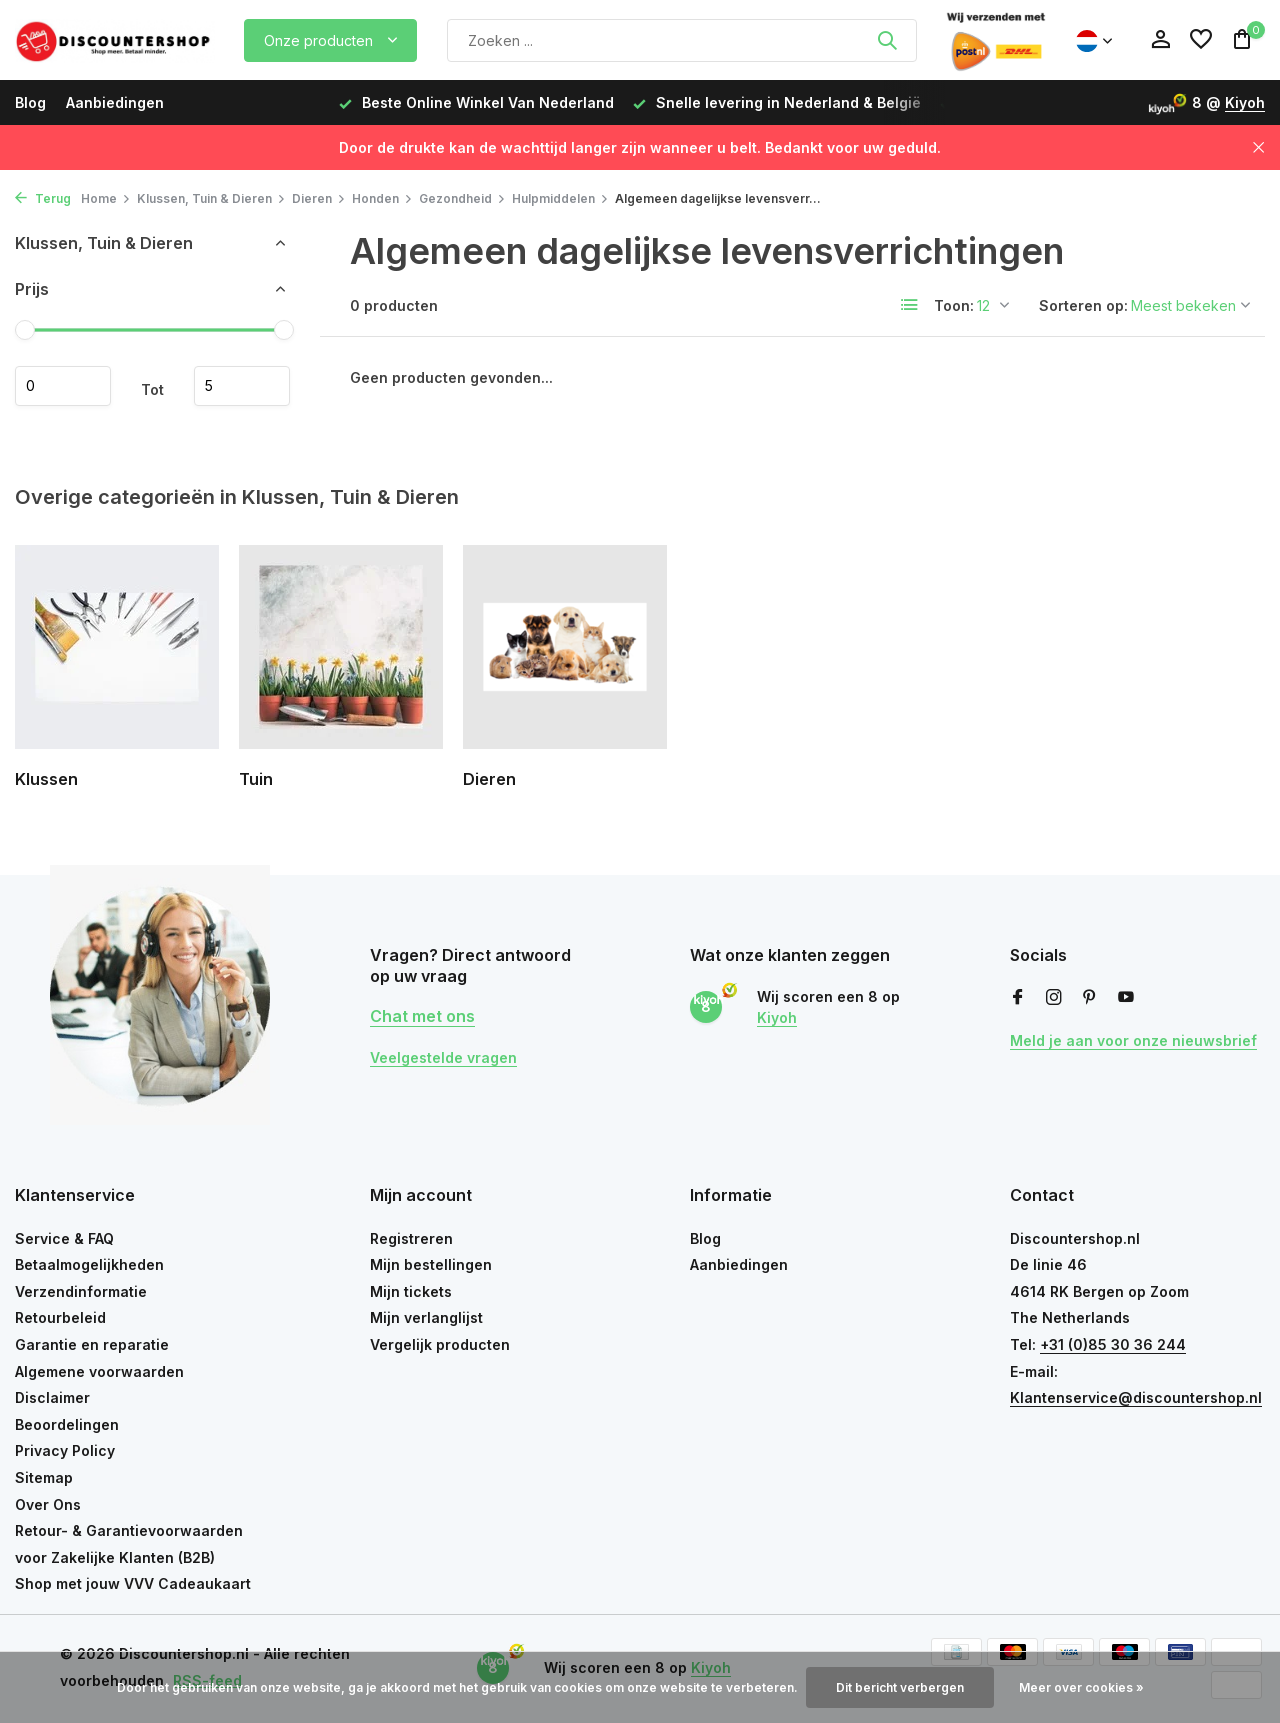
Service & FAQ (64, 1238)
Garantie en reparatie (92, 1344)
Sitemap (44, 1477)
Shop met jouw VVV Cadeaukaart (133, 1583)
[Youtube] (1126, 998)
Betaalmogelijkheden (89, 1264)
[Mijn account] (1160, 40)
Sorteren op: (1083, 305)
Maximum (242, 386)
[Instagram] (1054, 998)
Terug (43, 198)
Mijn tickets (411, 1291)
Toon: (954, 305)
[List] (910, 305)
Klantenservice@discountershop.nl (1136, 1397)
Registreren (411, 1238)
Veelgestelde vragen (443, 1057)
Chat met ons (422, 1016)
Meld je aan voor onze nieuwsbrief (1133, 1040)
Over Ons (48, 1504)
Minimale (63, 386)
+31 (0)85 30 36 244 (1113, 1344)
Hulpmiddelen (560, 198)
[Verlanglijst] (1201, 40)
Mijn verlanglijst (426, 1317)
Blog (30, 102)
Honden (382, 198)
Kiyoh (1245, 102)
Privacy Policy (65, 1450)
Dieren (319, 198)
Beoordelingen (67, 1424)
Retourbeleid (60, 1317)
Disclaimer (52, 1397)
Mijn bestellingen (431, 1264)
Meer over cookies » (1081, 1687)
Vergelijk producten (440, 1344)
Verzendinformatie (81, 1291)
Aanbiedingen (115, 102)
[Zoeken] (682, 40)
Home (106, 198)
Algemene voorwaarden (99, 1371)
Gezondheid (462, 198)
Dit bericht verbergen (900, 1687)
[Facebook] (1018, 998)
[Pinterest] (1090, 998)
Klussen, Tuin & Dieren (211, 198)
